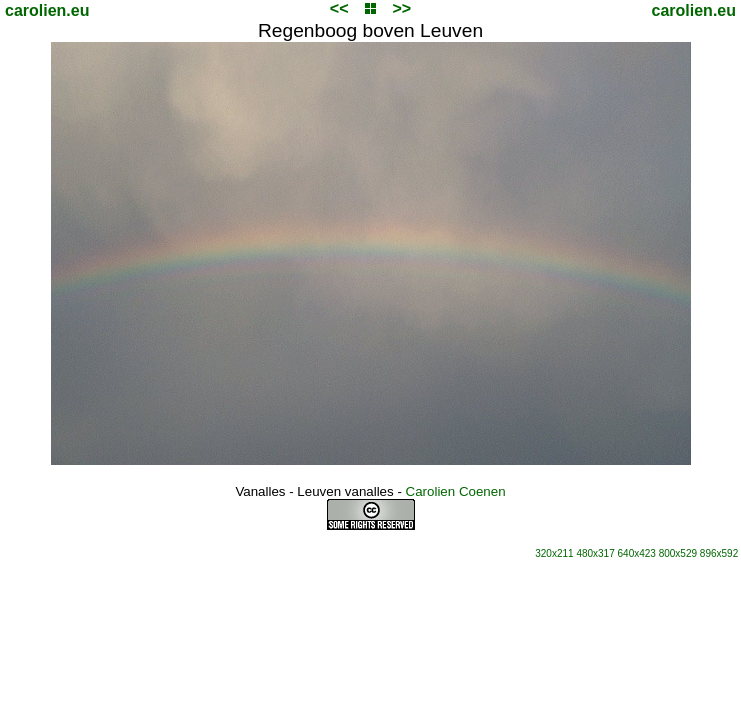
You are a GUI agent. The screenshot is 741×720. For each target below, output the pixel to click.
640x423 (637, 553)
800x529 (678, 553)
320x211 (554, 553)
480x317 (595, 553)
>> (401, 8)
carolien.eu (47, 10)
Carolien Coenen (456, 491)
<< (339, 8)
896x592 (719, 553)
